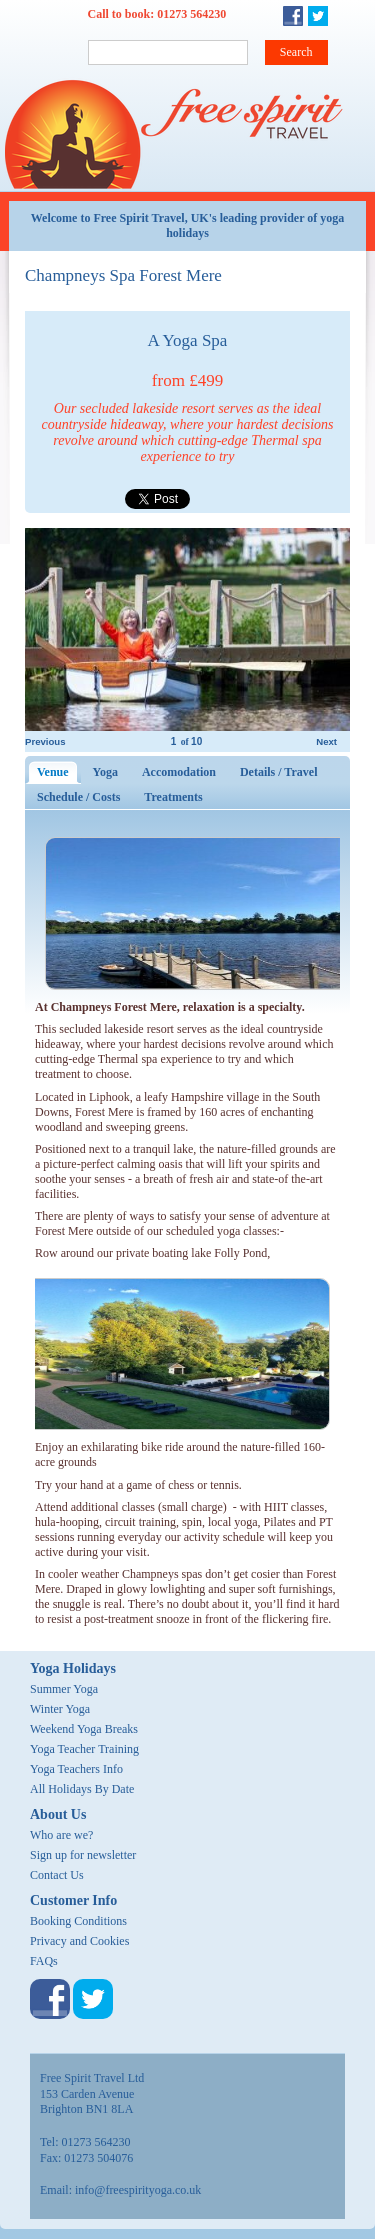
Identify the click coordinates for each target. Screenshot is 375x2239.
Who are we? (61, 1835)
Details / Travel (279, 772)
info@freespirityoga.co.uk (138, 2190)
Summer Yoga (64, 1689)
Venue (59, 772)
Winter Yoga (60, 1709)
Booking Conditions (78, 1921)
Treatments (173, 797)
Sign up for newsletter (83, 1855)
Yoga (105, 772)
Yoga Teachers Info (76, 1769)
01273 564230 (191, 14)
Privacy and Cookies (79, 1941)
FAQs (44, 1961)
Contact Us (57, 1875)
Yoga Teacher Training (84, 1749)
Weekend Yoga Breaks (84, 1729)
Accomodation (179, 772)
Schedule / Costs (78, 797)
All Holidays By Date (82, 1789)
